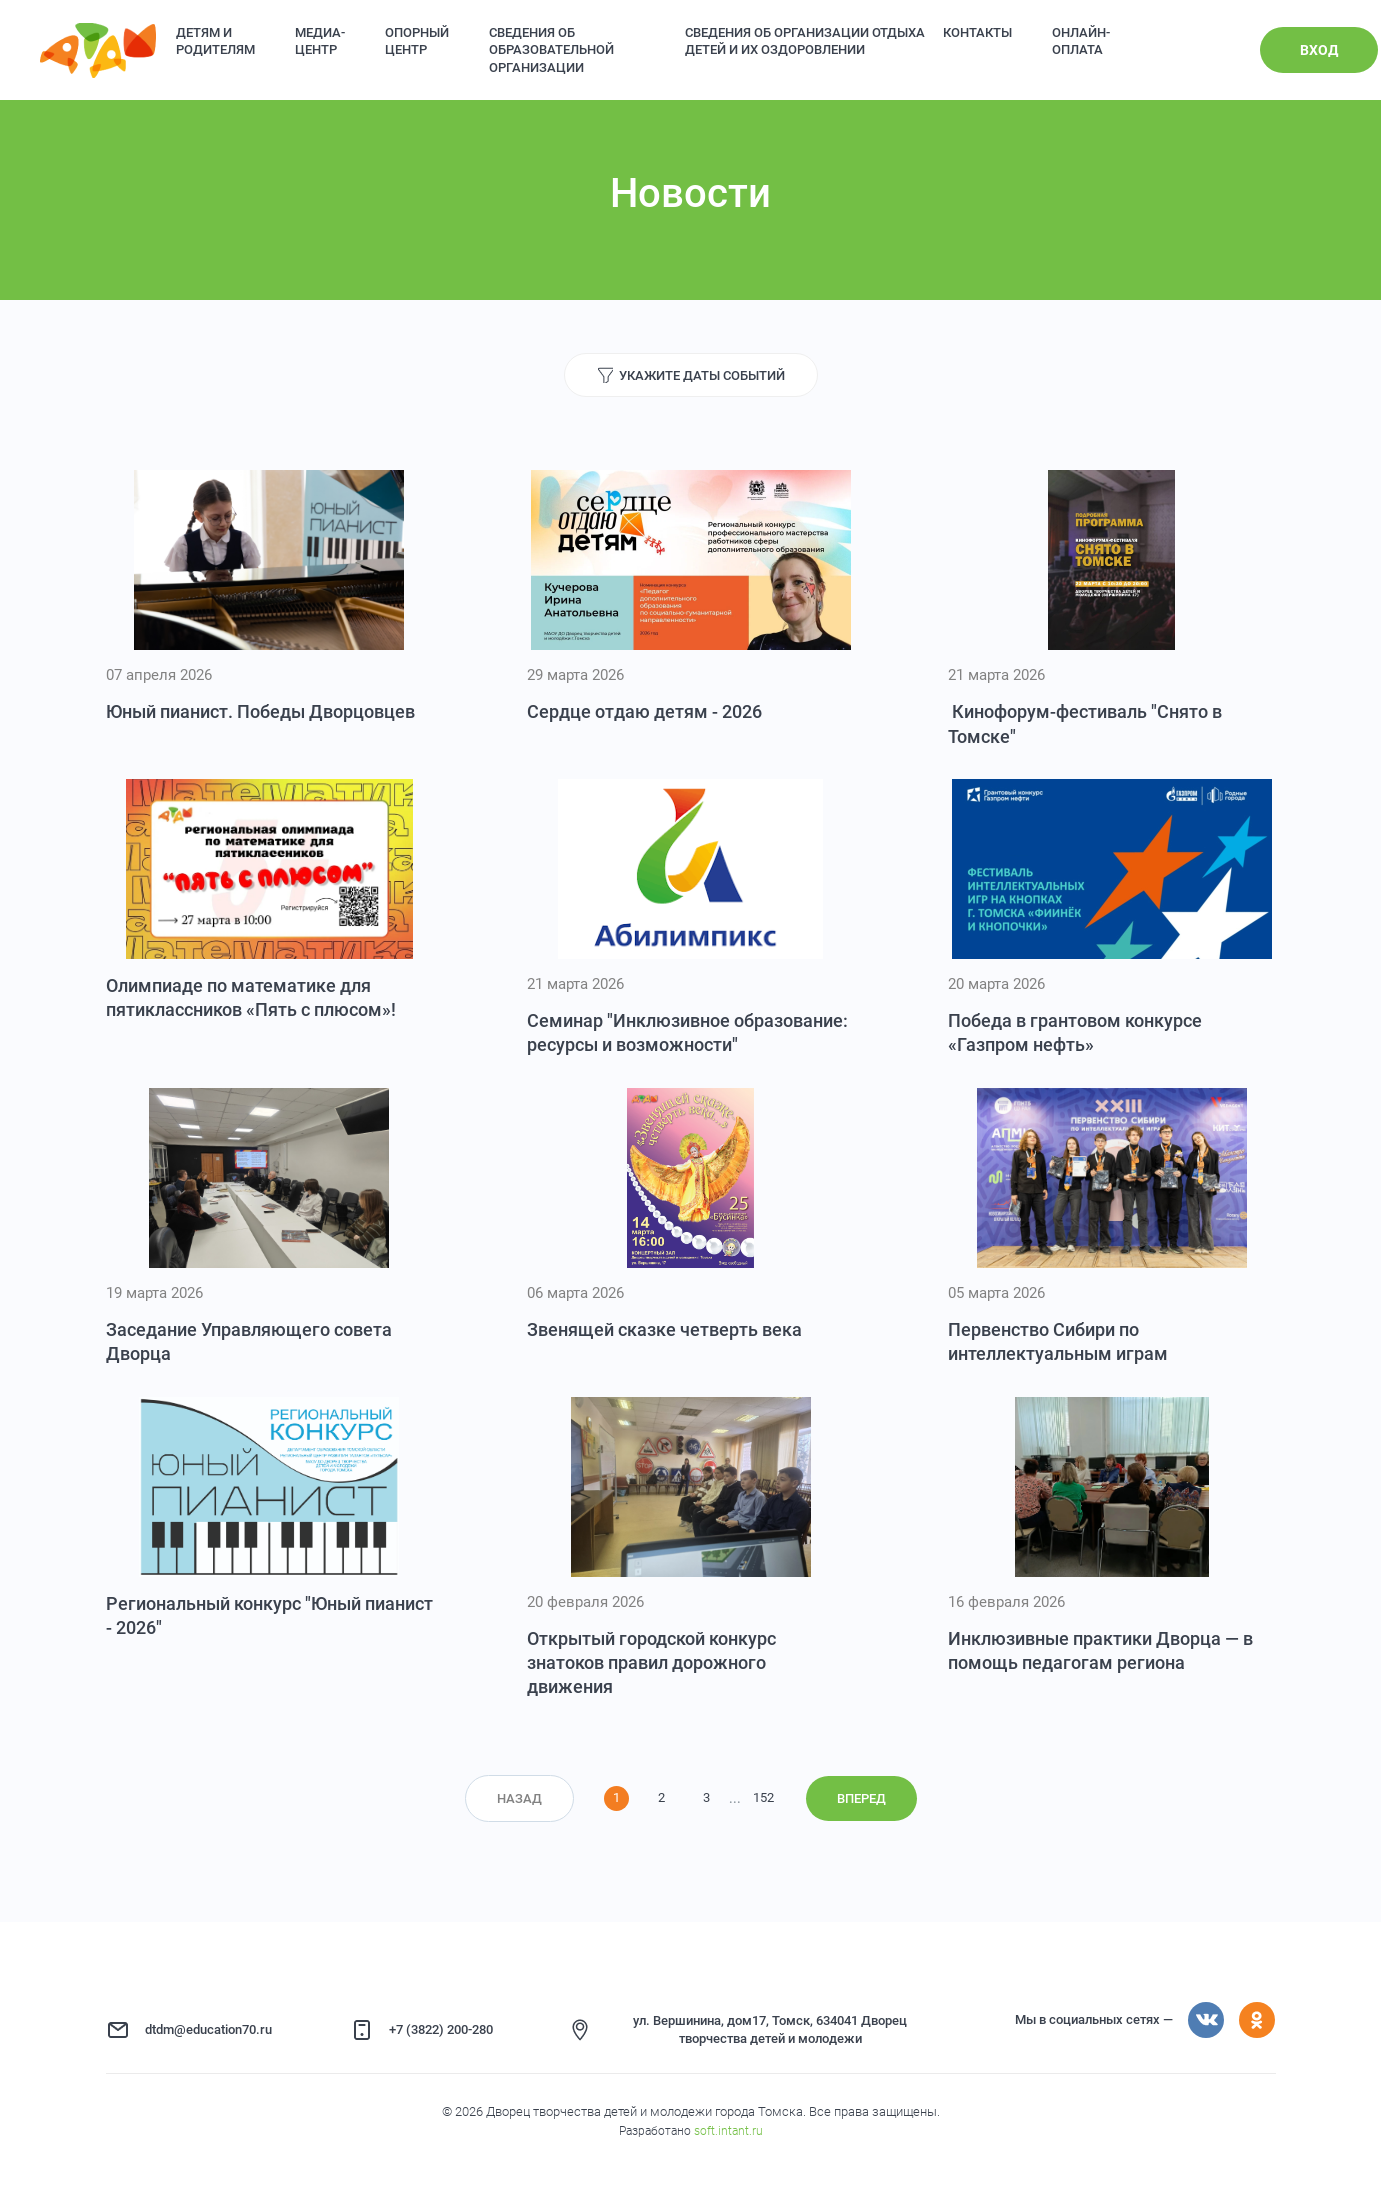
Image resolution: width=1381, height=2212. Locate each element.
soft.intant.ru (728, 2131)
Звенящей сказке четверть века (664, 1329)
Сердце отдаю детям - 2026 (644, 711)
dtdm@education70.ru (208, 2029)
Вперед (861, 1798)
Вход (1319, 50)
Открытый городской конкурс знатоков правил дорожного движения (651, 1663)
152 (763, 1797)
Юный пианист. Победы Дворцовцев (260, 711)
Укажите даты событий (702, 375)
